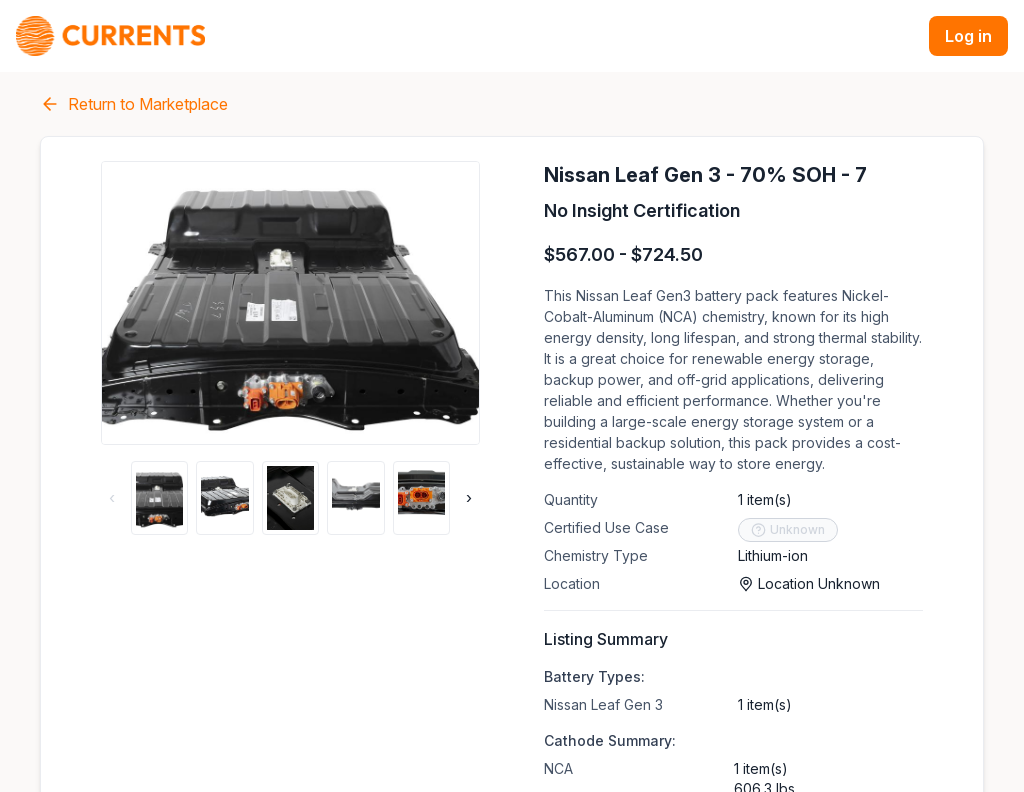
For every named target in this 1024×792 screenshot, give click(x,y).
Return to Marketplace (134, 104)
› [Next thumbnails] (469, 498)
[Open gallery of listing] (290, 303)
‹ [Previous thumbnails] (112, 498)
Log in (968, 36)
